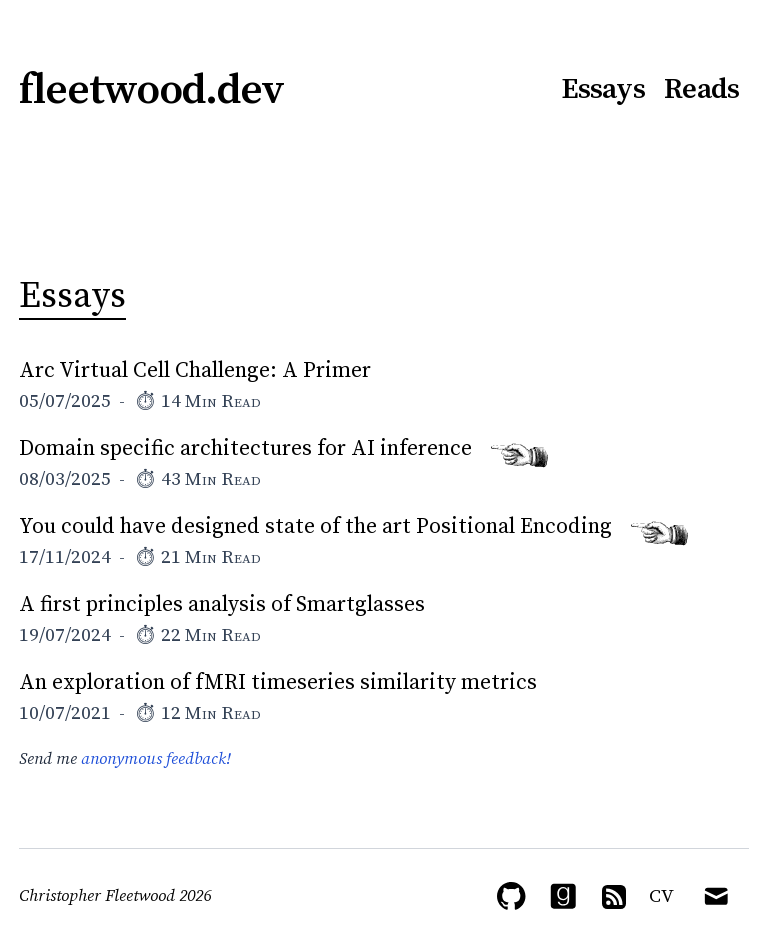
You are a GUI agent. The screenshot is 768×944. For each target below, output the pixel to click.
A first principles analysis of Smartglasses (222, 604)
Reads (701, 90)
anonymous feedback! (156, 759)
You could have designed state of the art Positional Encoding (315, 526)
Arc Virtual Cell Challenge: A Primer (195, 370)
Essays (603, 90)
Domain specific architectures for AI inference (245, 448)
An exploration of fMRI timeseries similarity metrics (278, 682)
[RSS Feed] (614, 897)
